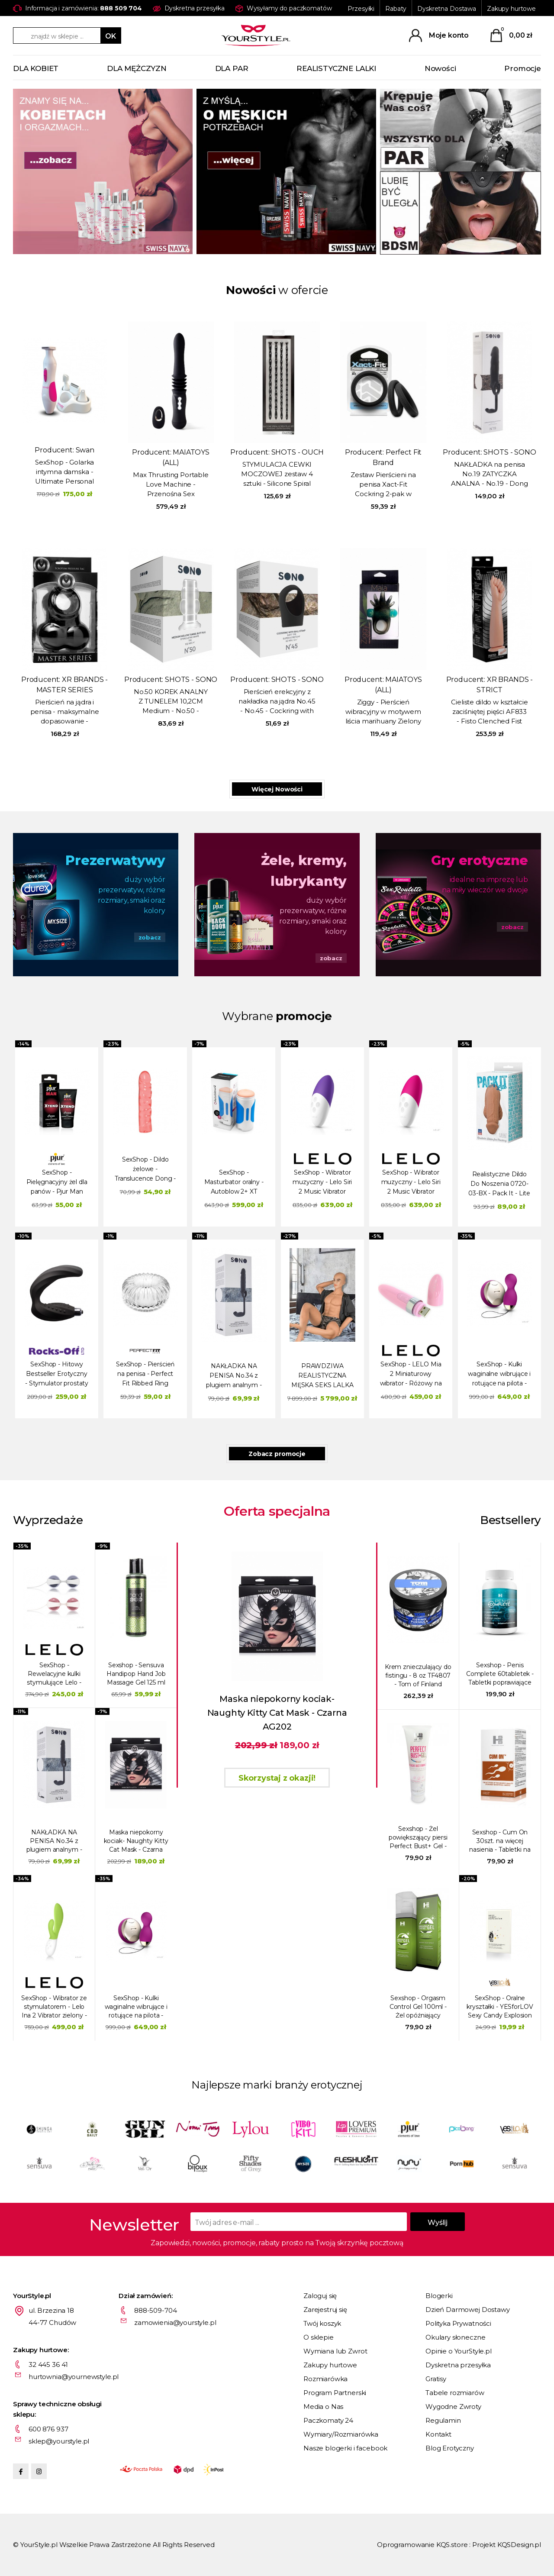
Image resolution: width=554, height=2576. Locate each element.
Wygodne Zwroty (453, 2406)
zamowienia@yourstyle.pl (175, 2322)
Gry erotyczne (479, 860)
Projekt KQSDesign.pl (506, 2544)
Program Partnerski (334, 2393)
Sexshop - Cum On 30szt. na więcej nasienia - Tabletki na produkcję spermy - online (499, 1841)
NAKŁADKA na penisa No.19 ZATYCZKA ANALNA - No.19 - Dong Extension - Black (489, 474)
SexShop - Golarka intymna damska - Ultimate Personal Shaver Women (64, 472)
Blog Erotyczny (449, 2448)
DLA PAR (231, 68)
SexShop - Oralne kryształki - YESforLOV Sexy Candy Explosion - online (500, 2007)
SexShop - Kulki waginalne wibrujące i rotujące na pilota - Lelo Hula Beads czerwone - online (499, 1374)
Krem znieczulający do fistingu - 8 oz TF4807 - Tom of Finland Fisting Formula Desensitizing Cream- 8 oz (418, 1675)
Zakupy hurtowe (511, 9)
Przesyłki (361, 9)
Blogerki (439, 2296)
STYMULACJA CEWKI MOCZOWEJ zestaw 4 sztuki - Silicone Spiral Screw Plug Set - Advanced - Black (276, 474)
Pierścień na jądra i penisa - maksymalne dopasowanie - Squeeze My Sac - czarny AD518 (64, 712)
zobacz (149, 937)
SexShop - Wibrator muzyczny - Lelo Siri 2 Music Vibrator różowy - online (411, 1183)
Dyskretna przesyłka (458, 2365)
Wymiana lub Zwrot (335, 2351)
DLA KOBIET (35, 68)
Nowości (440, 68)
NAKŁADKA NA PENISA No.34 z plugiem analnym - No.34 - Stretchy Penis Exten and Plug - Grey (234, 1376)
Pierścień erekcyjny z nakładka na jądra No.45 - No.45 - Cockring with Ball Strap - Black (277, 702)
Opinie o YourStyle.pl (458, 2351)
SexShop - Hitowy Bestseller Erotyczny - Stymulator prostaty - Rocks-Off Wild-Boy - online (56, 1374)
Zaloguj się (320, 2296)
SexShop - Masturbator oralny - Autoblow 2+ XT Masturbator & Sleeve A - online (234, 1183)
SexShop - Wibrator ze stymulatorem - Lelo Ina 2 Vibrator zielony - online (54, 2007)
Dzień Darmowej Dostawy (467, 2309)
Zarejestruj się (325, 2309)
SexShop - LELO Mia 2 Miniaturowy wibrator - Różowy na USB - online (411, 1374)
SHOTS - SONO (509, 452)
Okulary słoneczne (455, 2337)
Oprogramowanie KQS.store (422, 2544)
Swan (85, 450)
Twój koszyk (322, 2323)
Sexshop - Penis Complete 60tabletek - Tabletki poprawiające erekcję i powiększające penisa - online (500, 1674)
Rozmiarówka (325, 2379)
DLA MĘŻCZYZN (137, 68)
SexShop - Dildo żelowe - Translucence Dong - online (145, 1170)
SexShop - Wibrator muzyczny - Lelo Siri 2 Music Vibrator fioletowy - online (322, 1183)
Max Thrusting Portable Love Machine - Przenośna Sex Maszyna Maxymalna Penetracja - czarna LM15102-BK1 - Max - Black (171, 485)
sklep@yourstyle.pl (59, 2441)
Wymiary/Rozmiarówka (340, 2434)
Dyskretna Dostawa (446, 9)
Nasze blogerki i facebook (345, 2448)
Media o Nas (323, 2406)
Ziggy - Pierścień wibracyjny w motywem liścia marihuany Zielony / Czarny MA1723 (383, 712)
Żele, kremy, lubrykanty (304, 870)
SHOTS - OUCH (297, 452)
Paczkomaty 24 (328, 2420)
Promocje (522, 68)
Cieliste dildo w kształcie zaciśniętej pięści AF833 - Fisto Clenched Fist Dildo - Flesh (489, 712)
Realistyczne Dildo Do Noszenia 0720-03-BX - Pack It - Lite (499, 1183)
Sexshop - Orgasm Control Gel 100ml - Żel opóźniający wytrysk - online (418, 2007)
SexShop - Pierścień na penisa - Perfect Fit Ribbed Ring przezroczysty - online (145, 1374)
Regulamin (443, 2420)
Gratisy (435, 2379)
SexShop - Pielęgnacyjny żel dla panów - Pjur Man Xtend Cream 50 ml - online (56, 1183)
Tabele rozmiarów (454, 2393)
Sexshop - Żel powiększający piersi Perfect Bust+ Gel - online (418, 1837)
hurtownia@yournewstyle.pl (74, 2377)
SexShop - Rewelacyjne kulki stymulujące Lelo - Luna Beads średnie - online (54, 1674)
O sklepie (318, 2337)
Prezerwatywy (115, 860)
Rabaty (395, 9)
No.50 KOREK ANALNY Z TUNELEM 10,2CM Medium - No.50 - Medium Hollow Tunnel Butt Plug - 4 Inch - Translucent (171, 702)
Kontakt (438, 2434)
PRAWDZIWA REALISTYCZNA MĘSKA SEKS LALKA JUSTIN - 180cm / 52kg (322, 1376)
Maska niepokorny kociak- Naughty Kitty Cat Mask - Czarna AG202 (136, 1841)
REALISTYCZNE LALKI (336, 68)
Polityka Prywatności (458, 2323)
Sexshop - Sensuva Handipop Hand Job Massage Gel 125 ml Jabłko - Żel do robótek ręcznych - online (136, 1674)
